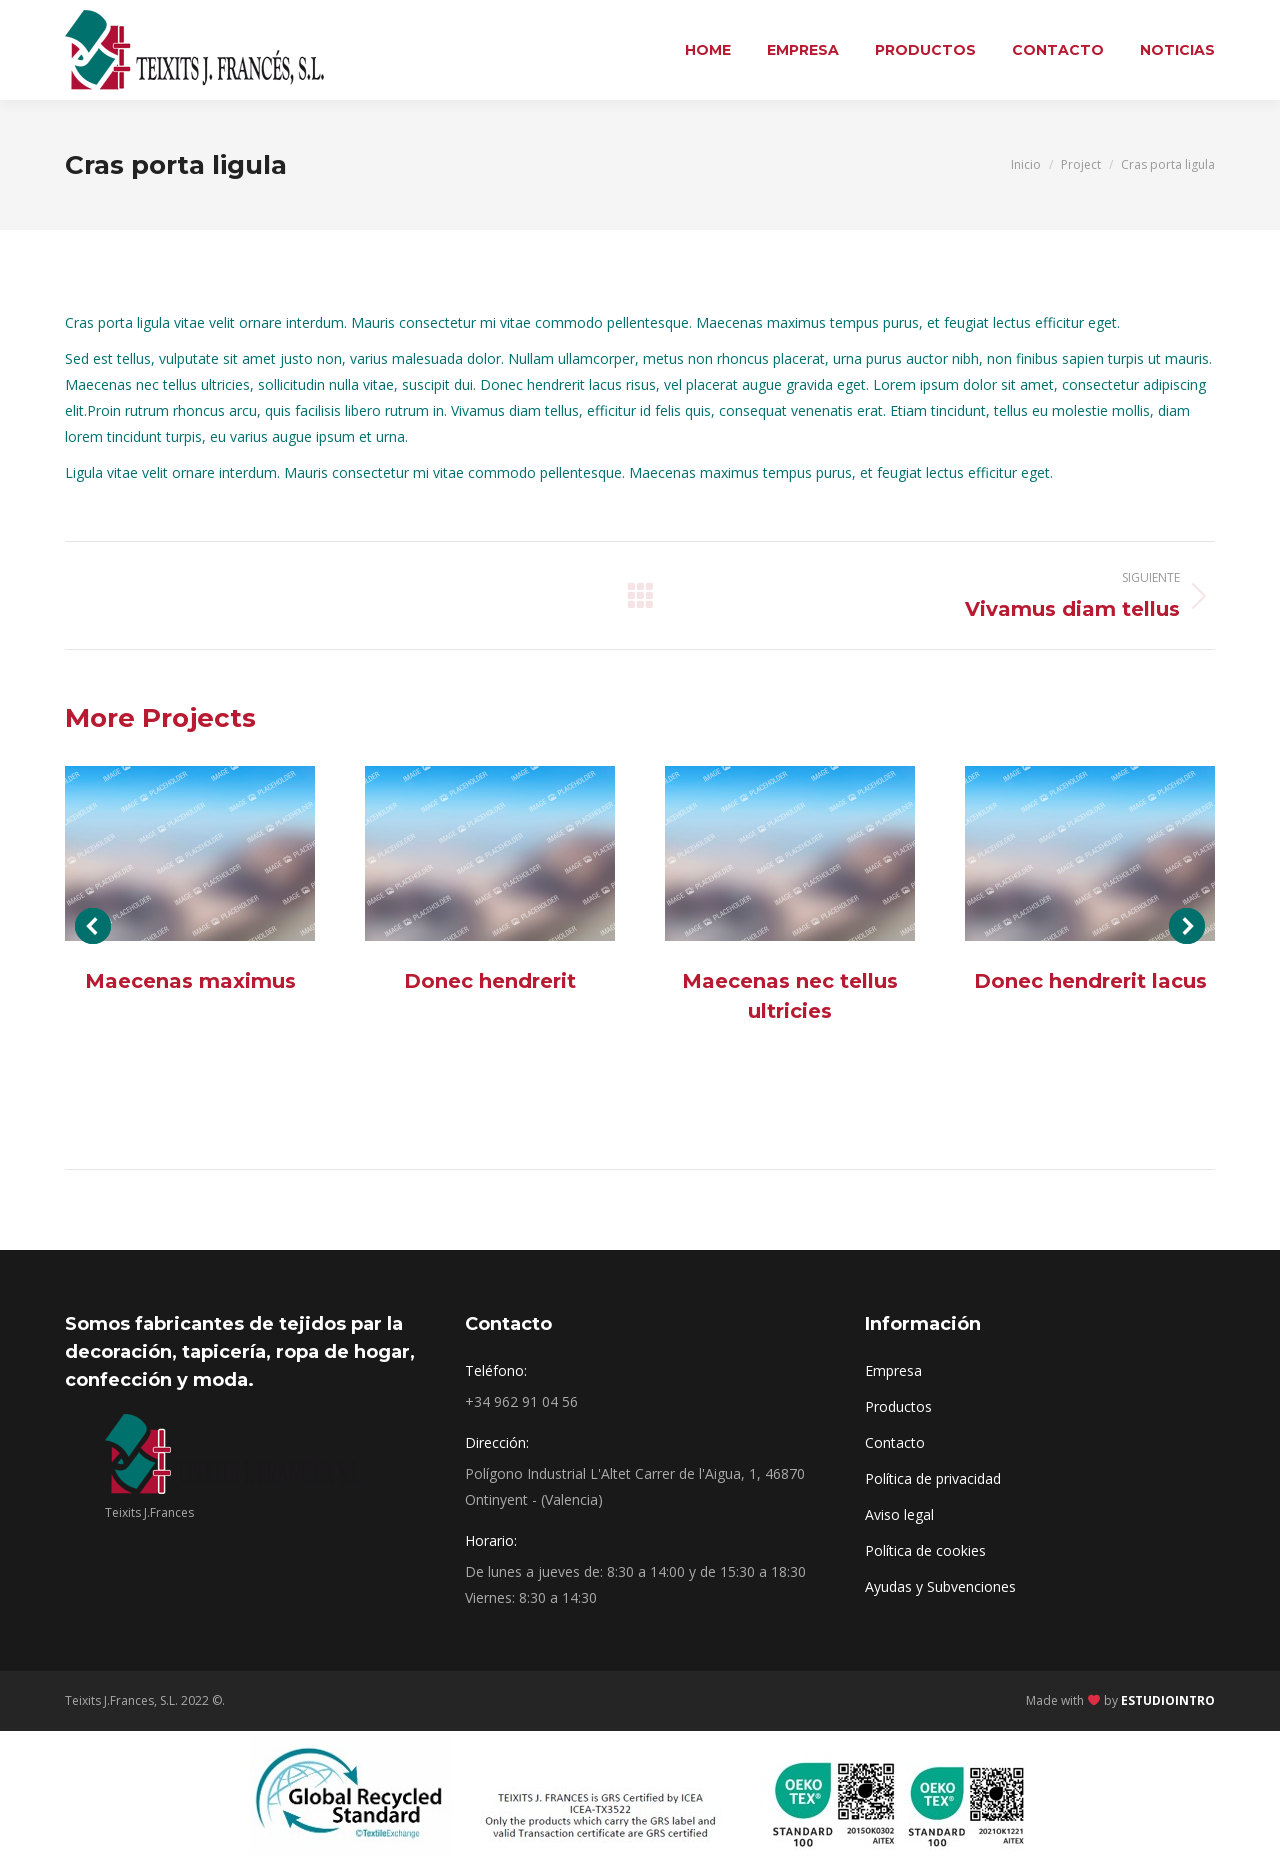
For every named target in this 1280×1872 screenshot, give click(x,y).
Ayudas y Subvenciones (940, 1586)
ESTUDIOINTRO (1168, 1700)
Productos (898, 1406)
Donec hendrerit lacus (1090, 981)
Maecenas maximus (190, 981)
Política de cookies (925, 1550)
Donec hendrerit (490, 981)
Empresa (893, 1370)
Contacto (895, 1442)
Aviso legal (899, 1514)
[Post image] (190, 853)
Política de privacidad (933, 1478)
